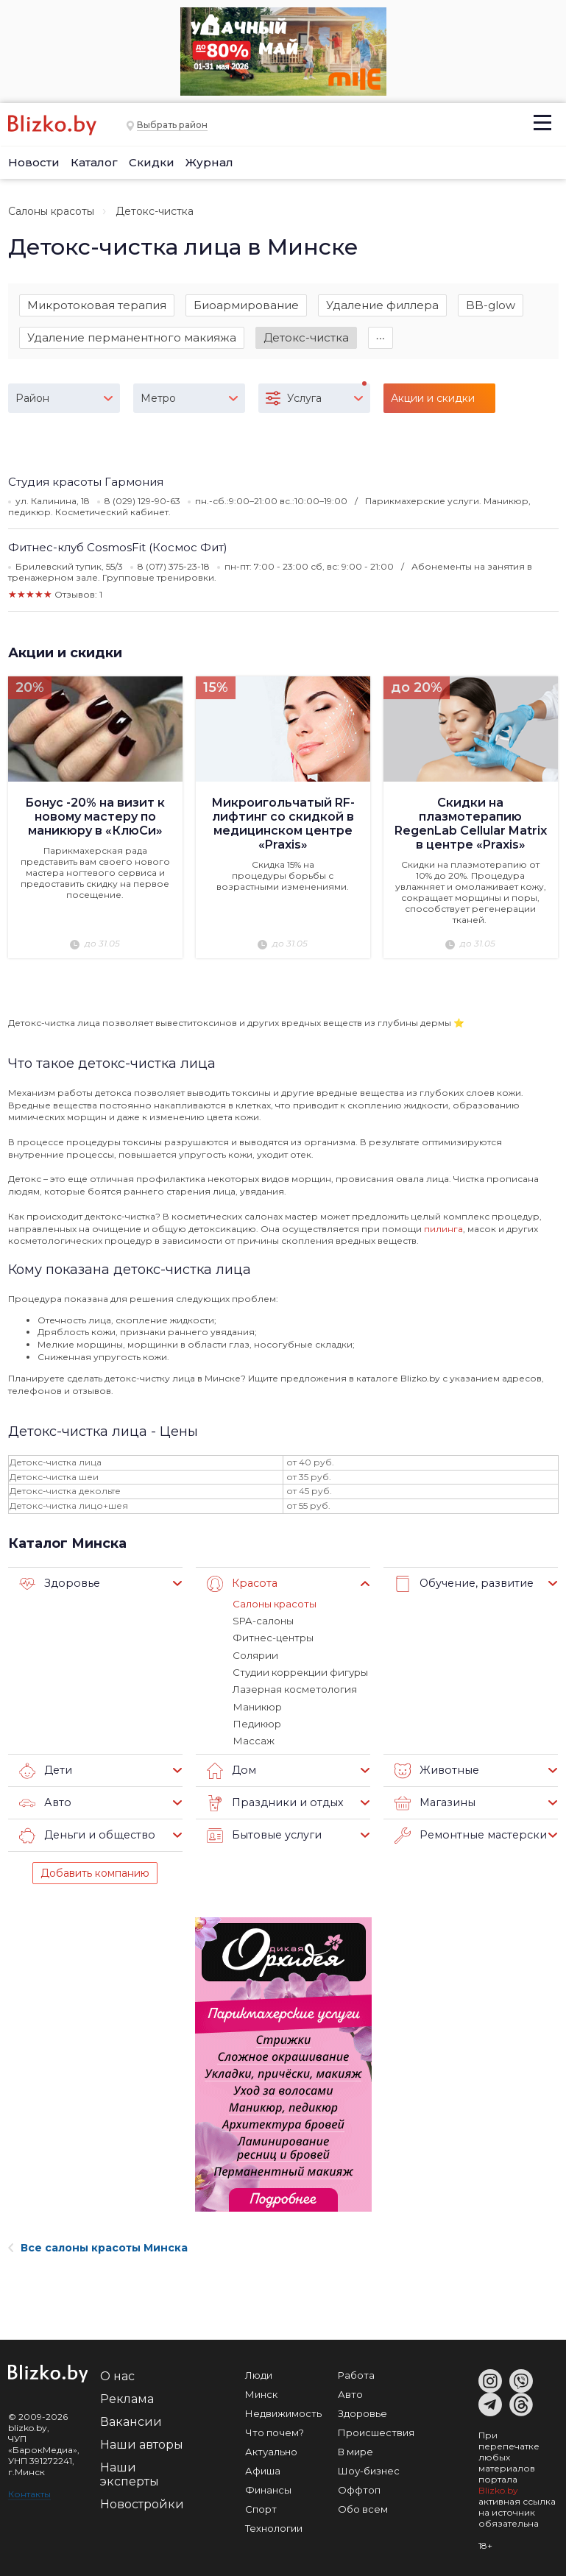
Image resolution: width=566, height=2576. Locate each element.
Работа (356, 2373)
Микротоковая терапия (96, 305)
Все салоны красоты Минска (98, 2245)
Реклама (127, 2397)
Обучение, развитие (461, 1584)
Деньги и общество (83, 1833)
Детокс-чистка (306, 338)
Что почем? (274, 2430)
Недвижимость (283, 2411)
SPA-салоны (263, 1621)
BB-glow (490, 305)
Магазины (433, 1801)
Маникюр (256, 1705)
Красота (241, 1584)
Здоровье (57, 1584)
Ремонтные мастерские (470, 1833)
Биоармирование (246, 305)
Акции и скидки (65, 653)
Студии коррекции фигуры (298, 1671)
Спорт (261, 2507)
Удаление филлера (382, 305)
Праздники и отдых (271, 1801)
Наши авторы (141, 2442)
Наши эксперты (129, 2472)
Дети (45, 1769)
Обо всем (363, 2507)
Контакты (29, 2491)
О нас (117, 2374)
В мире (355, 2449)
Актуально (271, 2449)
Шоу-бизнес (369, 2468)
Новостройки (142, 2502)
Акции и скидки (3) (433, 403)
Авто (44, 1801)
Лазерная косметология (294, 1688)
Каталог (94, 162)
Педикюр (256, 1722)
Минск (261, 2392)
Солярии (255, 1654)
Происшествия (376, 2430)
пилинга (443, 1228)
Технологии (274, 2526)
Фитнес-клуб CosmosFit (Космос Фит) (117, 549)
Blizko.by (498, 2488)
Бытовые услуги (261, 1833)
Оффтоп (359, 2488)
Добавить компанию (94, 1871)
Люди (258, 2373)
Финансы (268, 2488)
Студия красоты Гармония (85, 483)
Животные (435, 1769)
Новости (34, 162)
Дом (231, 1769)
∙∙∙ (381, 338)
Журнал (209, 162)
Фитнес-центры (273, 1637)
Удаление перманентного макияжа (131, 338)
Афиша (262, 2468)
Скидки (151, 162)
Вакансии (131, 2420)
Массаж (253, 1739)
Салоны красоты (51, 211)
